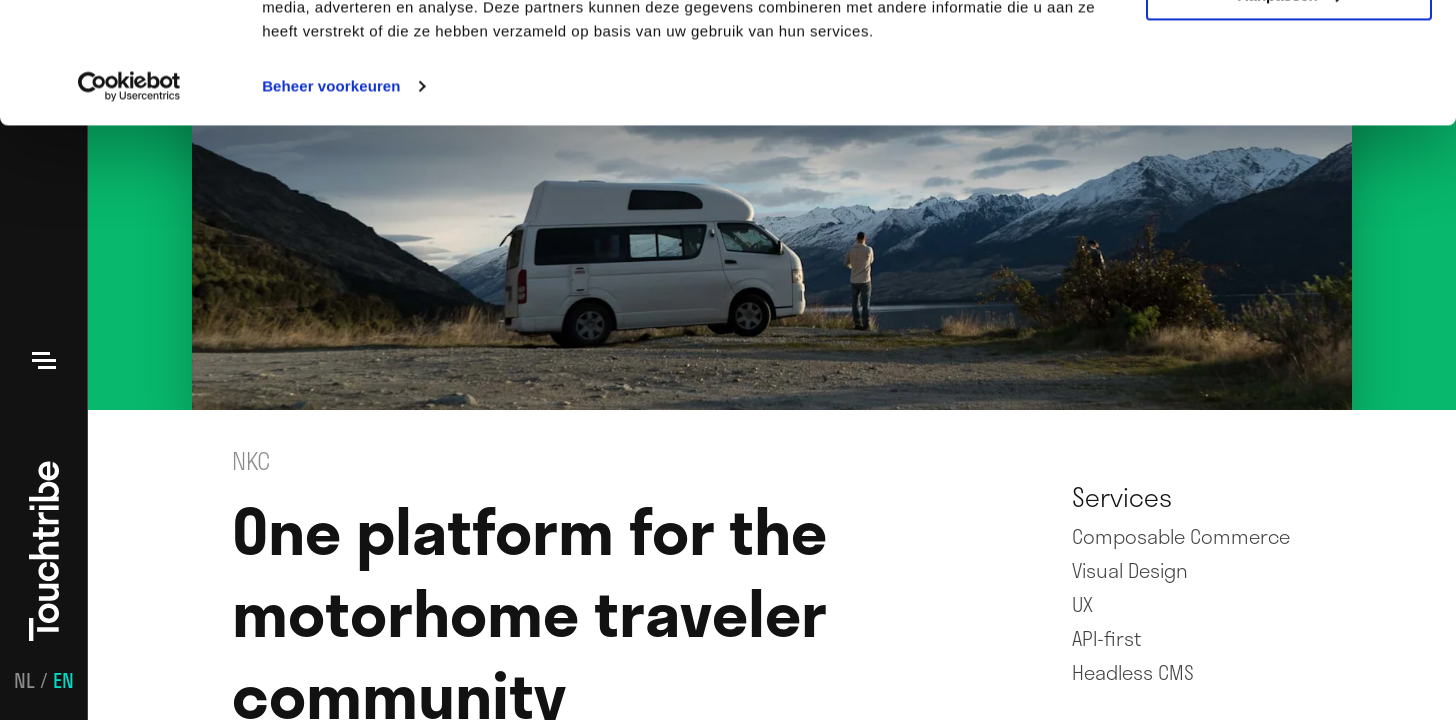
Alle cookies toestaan (1288, 49)
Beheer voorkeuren (331, 199)
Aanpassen (1290, 108)
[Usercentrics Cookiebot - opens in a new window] (129, 200)
